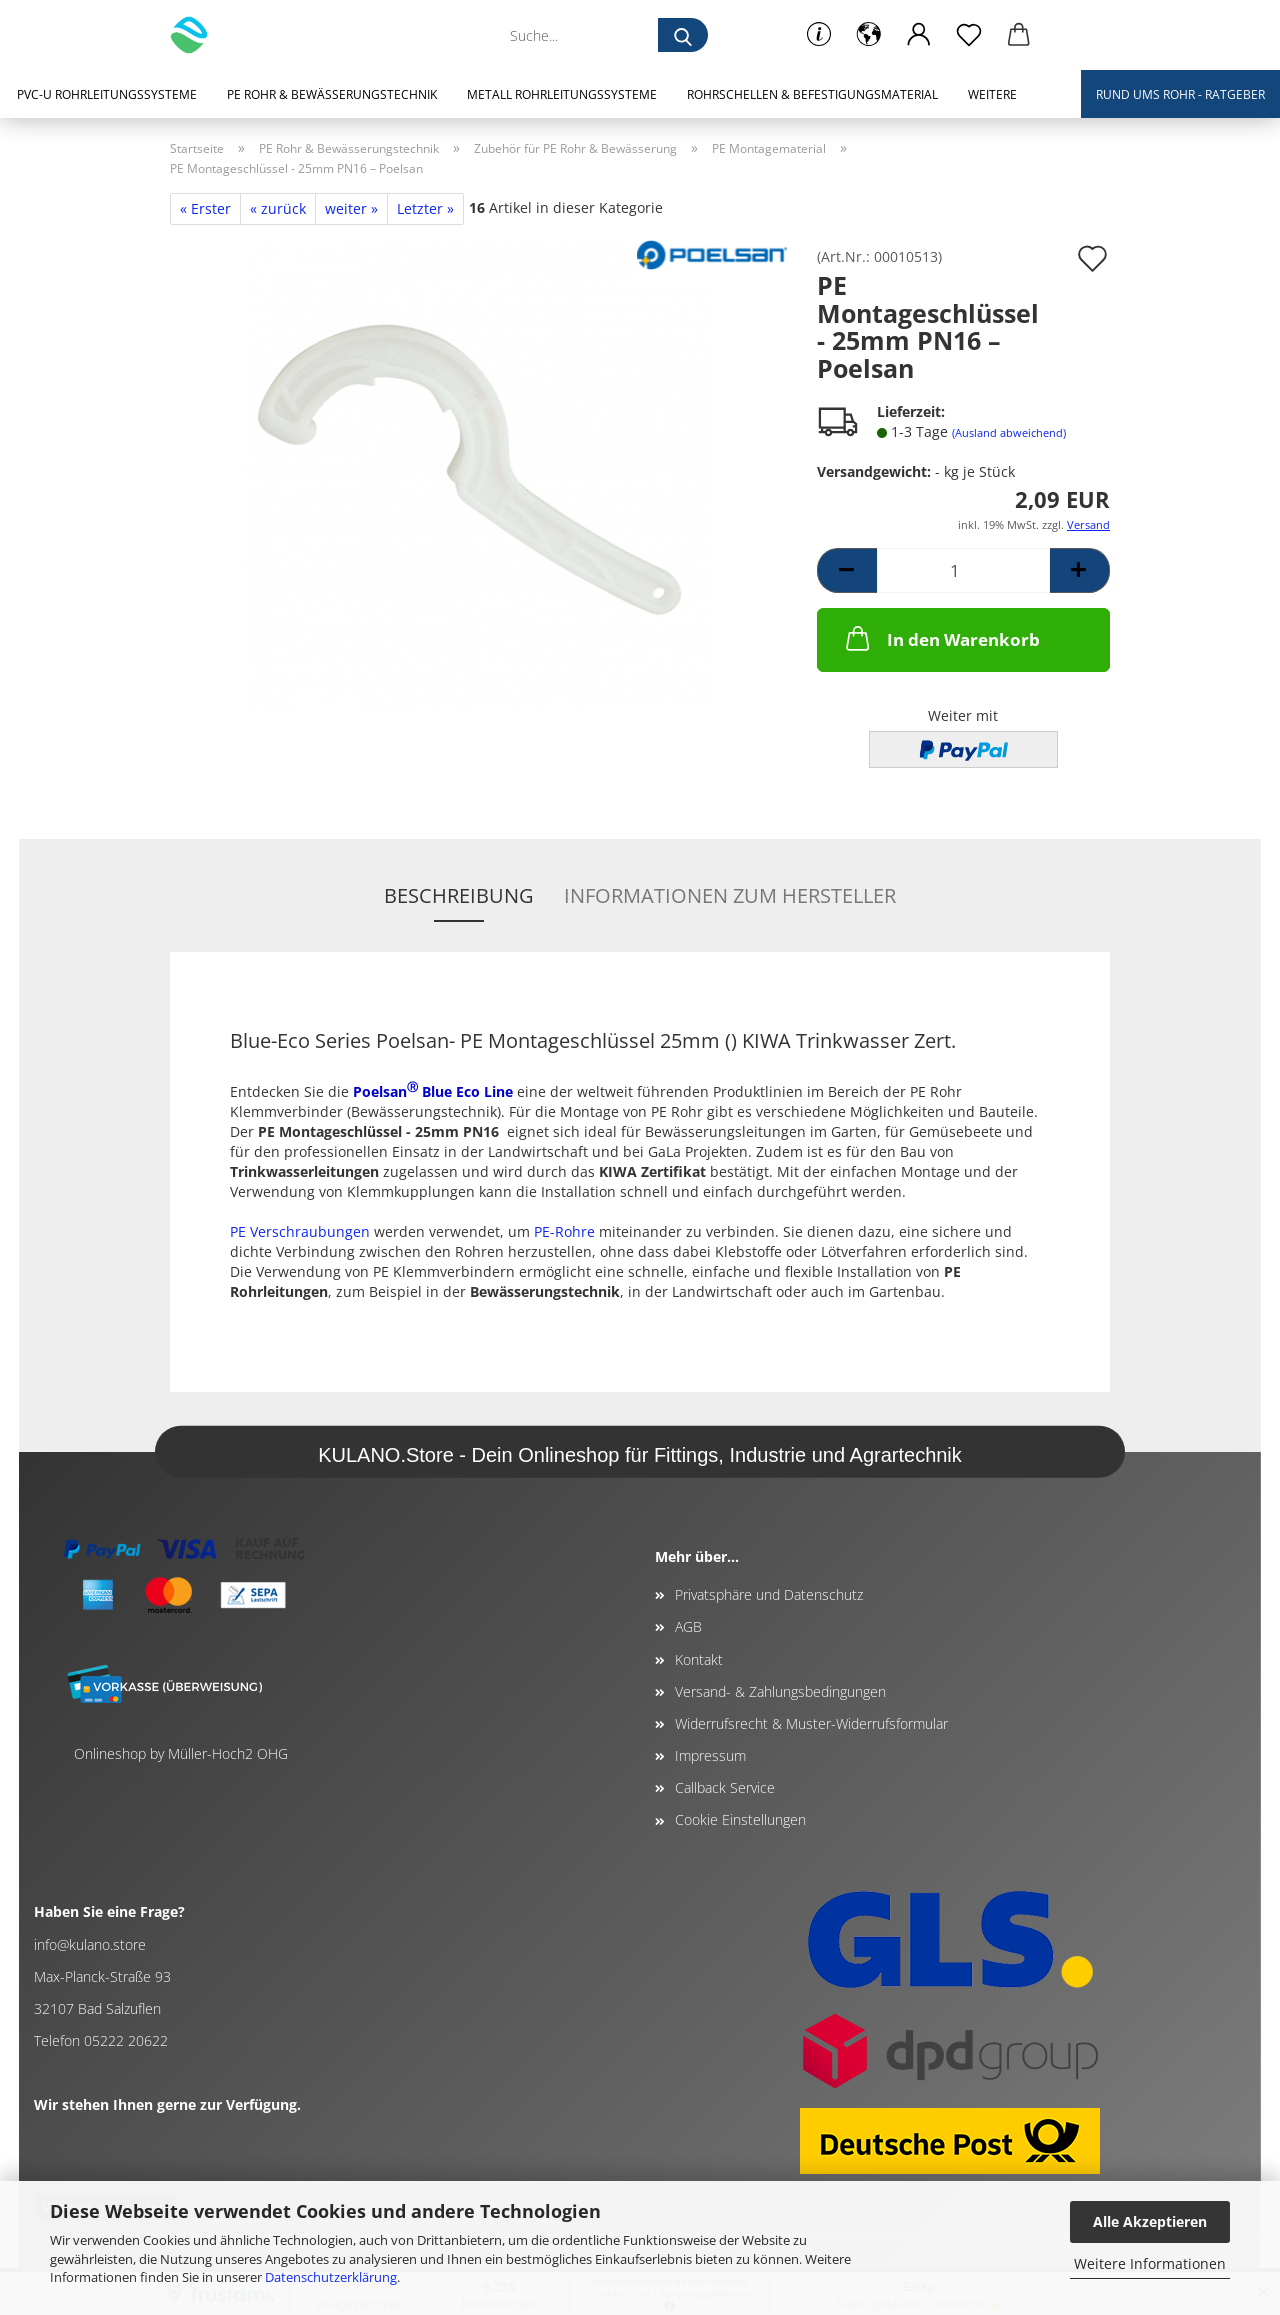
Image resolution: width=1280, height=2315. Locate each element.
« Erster (205, 208)
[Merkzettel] (969, 35)
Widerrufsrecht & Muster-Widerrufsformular (811, 1723)
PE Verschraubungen (300, 1231)
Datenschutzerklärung (331, 2277)
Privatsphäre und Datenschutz (769, 1594)
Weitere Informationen (1150, 2263)
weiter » (351, 208)
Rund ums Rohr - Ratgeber (1180, 94)
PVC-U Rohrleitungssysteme (107, 94)
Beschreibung (459, 895)
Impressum (710, 1755)
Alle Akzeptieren (1150, 2221)
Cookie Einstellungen (740, 1819)
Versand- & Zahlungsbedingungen (780, 1691)
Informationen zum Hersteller (730, 895)
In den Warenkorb (941, 638)
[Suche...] (683, 35)
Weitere (992, 94)
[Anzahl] (963, 570)
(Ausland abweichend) (1009, 432)
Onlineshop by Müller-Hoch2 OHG (181, 1753)
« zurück (278, 208)
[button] (869, 35)
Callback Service (725, 1787)
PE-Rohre (564, 1231)
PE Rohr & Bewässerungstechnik (332, 94)
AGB (688, 1626)
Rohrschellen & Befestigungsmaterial (812, 94)
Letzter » (425, 208)
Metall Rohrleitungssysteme (562, 94)
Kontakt (699, 1659)
